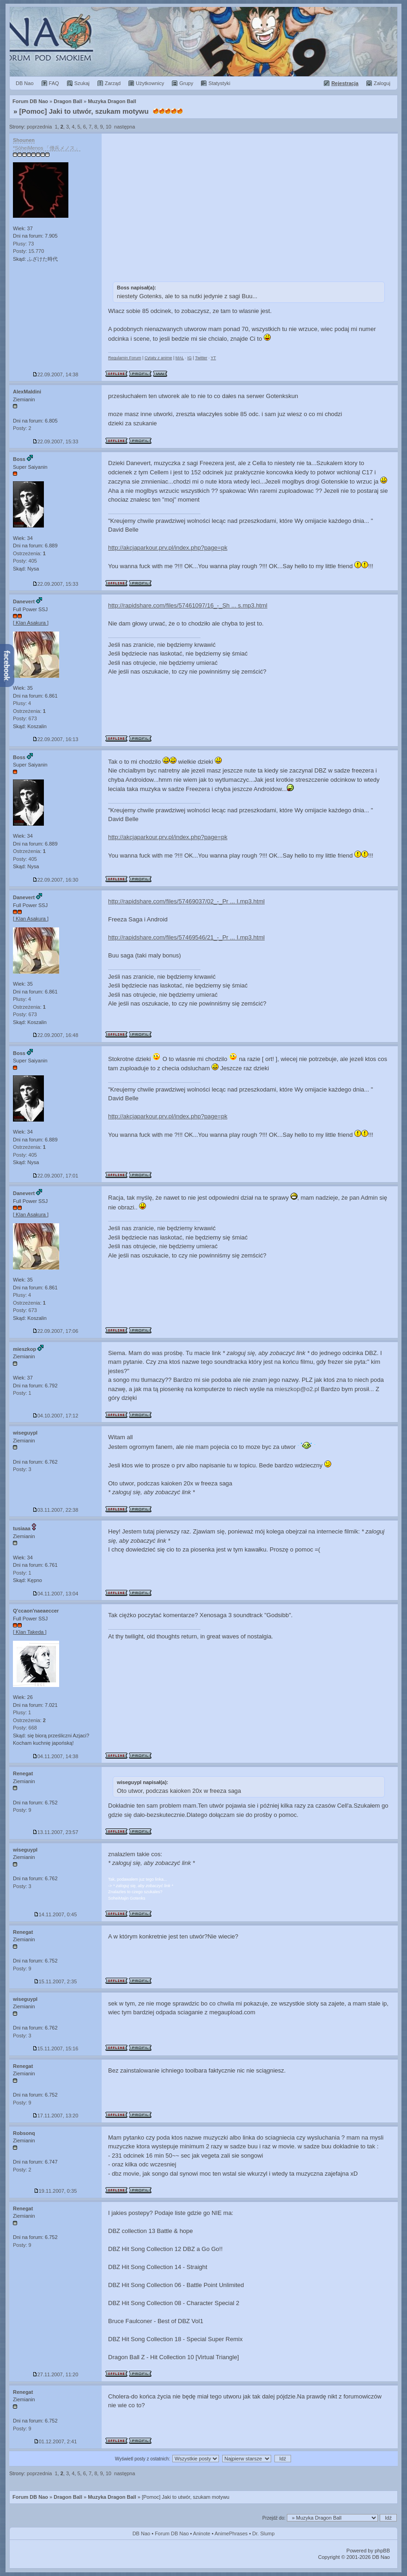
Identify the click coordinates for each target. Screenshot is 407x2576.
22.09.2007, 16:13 (56, 739)
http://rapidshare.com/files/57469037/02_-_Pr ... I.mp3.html (186, 901)
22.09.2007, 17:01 (56, 1175)
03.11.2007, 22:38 (56, 1510)
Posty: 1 (22, 1393)
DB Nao (142, 2533)
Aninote (201, 2533)
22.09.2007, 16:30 (56, 880)
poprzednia (39, 126)
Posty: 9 (22, 1810)
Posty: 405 (25, 561)
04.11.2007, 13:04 (56, 1593)
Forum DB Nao (30, 2497)
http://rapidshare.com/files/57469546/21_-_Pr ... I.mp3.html (186, 937)
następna (124, 126)
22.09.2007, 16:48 (56, 1035)
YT (213, 358)
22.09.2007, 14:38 (56, 374)
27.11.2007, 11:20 (56, 2374)
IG (189, 358)
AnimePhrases (231, 2533)
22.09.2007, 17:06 (56, 1331)
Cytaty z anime (158, 358)
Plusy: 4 (22, 703)
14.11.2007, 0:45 (55, 1914)
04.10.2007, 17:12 (56, 1415)
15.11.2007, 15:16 (56, 2048)
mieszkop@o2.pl (297, 1389)
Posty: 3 (22, 1469)
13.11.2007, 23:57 (56, 1832)
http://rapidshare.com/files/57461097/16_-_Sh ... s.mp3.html (187, 605)
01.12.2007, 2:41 (55, 2441)
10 (108, 126)
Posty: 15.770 (28, 251)
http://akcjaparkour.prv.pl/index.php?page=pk (167, 547)
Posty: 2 (22, 428)
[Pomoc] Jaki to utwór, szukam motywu (84, 111)
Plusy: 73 (23, 243)
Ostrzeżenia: (29, 553)
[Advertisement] (250, 203)
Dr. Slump (263, 2533)
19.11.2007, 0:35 (55, 2191)
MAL (180, 358)
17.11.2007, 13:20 (56, 2115)
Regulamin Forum (124, 358)
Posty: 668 (25, 1727)
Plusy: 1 (22, 1712)
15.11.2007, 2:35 (55, 1981)
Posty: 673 (25, 718)
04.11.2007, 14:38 (56, 1756)
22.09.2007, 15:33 (56, 441)
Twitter (201, 358)
